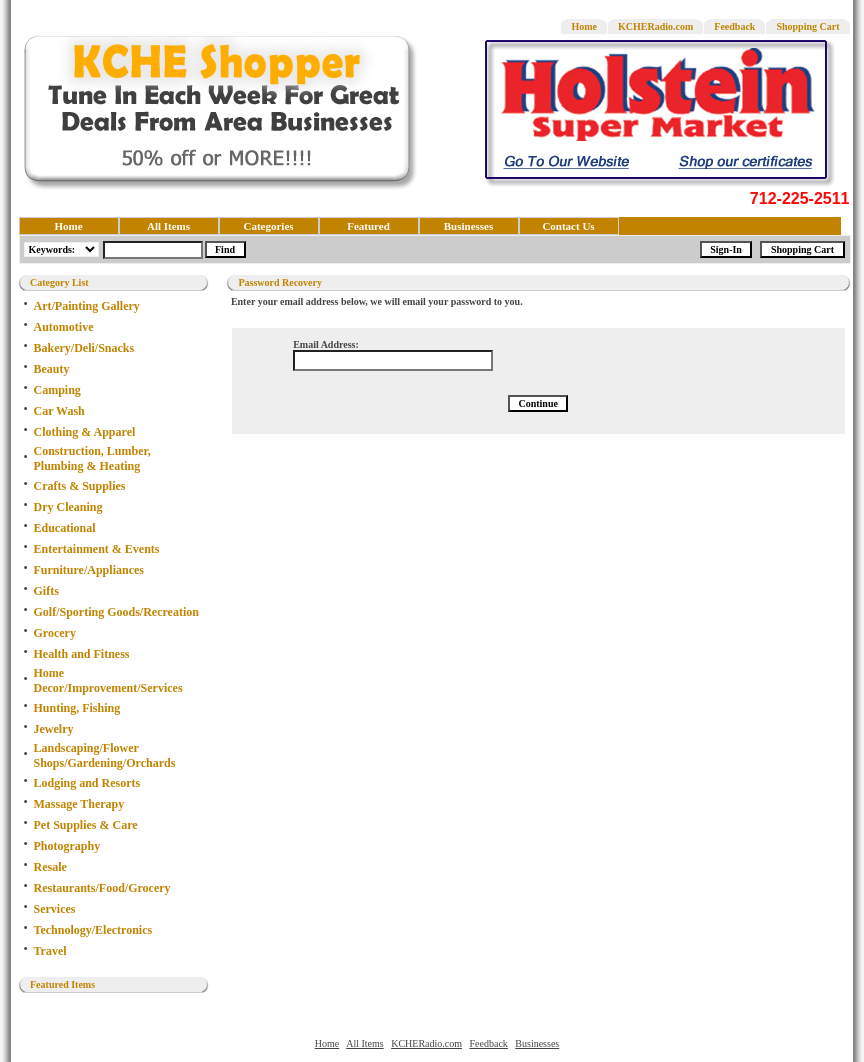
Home (584, 26)
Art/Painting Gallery (87, 306)
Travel (50, 951)
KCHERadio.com (655, 26)
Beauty (52, 369)
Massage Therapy (79, 804)
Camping (57, 390)
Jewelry (54, 729)
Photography (67, 846)
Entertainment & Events (97, 549)
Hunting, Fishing (77, 708)
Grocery (55, 633)
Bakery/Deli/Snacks (84, 348)
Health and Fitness (82, 654)
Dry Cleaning (68, 507)
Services (55, 909)
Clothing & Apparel (85, 432)
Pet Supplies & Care (86, 825)
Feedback (734, 26)
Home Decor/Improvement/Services (108, 680)
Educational (65, 528)
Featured (368, 226)
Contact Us (568, 226)
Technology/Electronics (93, 930)
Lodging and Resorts (87, 783)
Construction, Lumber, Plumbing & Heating (92, 458)
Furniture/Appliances (89, 570)
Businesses (469, 226)
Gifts (46, 591)
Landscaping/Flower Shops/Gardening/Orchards (105, 755)
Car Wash (59, 411)
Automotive (64, 327)
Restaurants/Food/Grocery (102, 888)
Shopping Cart (807, 26)
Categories (268, 226)
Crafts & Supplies (80, 486)
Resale (50, 867)
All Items (168, 226)
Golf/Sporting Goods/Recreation (116, 612)
